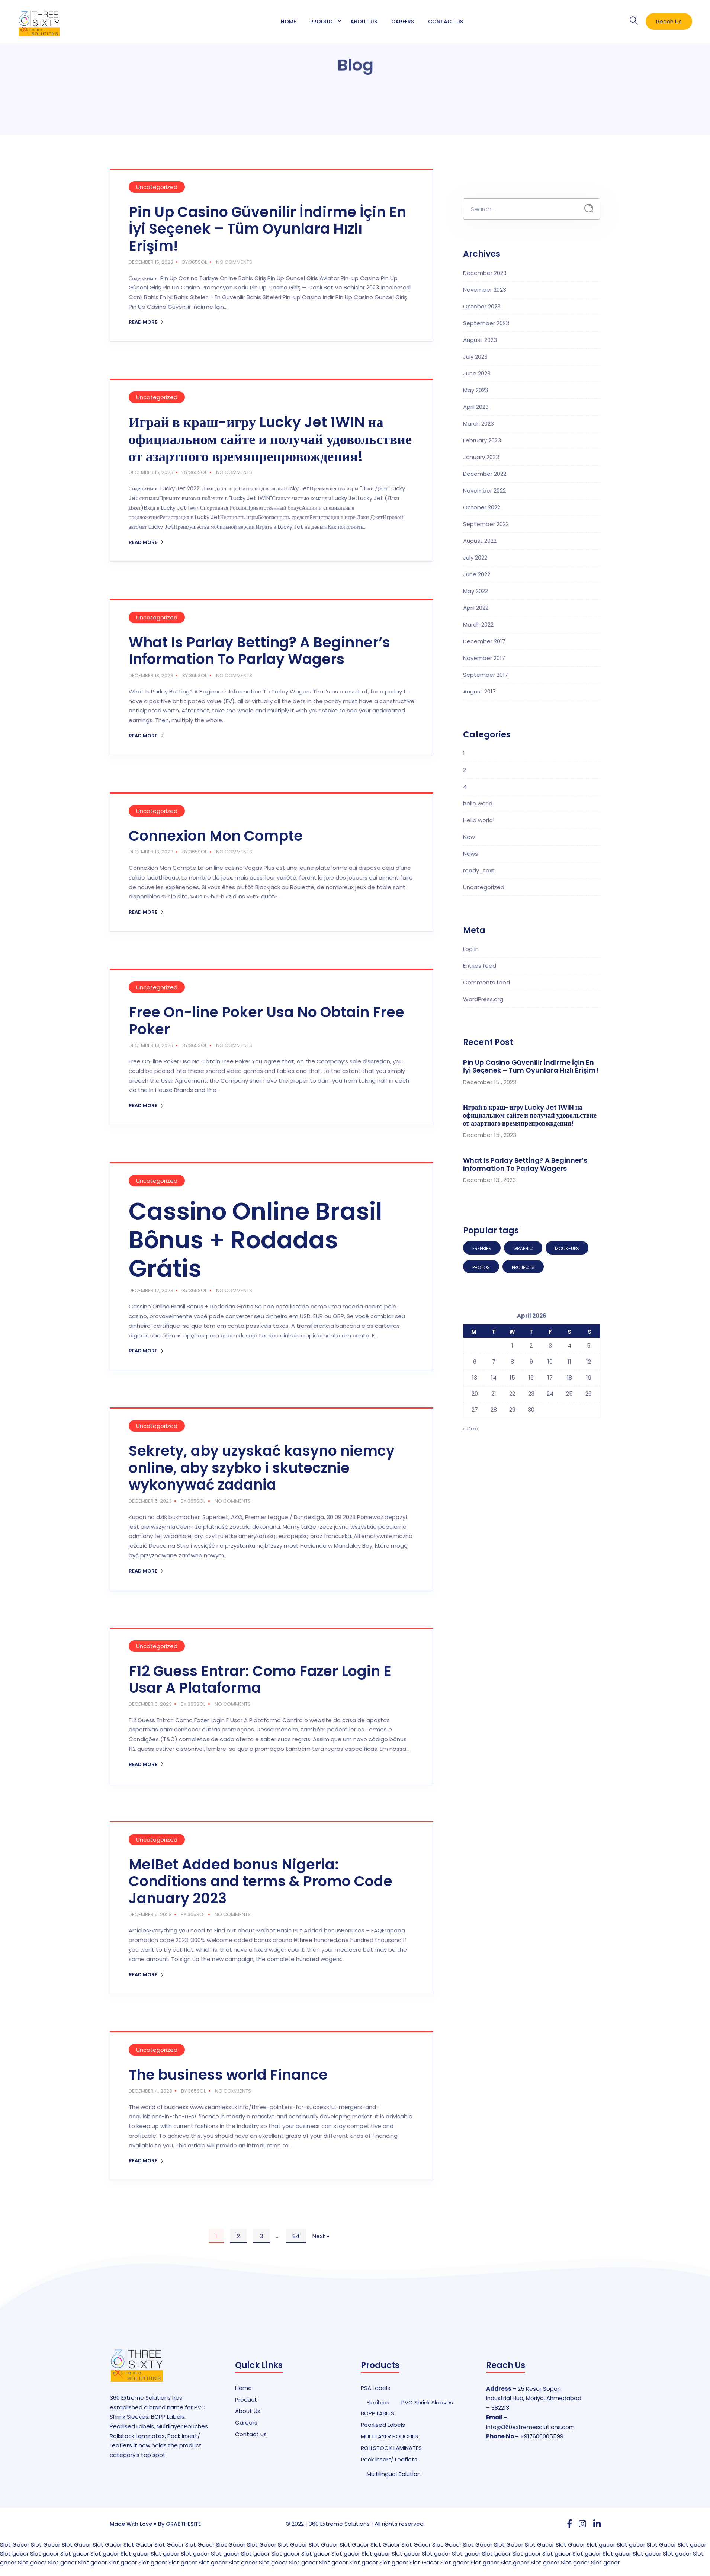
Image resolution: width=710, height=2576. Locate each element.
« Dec (470, 1428)
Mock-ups (567, 1248)
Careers (402, 21)
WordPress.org (483, 999)
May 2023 (475, 390)
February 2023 (482, 440)
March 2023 (478, 423)
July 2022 (475, 557)
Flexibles (378, 2402)
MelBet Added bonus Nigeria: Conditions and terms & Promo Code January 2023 (260, 1881)
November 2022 (484, 490)
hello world (477, 803)
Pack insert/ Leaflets (389, 2459)
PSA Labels (375, 2388)
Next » (320, 2236)
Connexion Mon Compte (216, 836)
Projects (523, 1267)
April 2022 (475, 608)
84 (295, 2236)
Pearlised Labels (383, 2425)
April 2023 (476, 407)
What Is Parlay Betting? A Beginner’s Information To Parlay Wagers (259, 650)
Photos (481, 1267)
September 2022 (486, 524)
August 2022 (480, 541)
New (469, 837)
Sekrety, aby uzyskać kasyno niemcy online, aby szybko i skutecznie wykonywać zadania (262, 1467)
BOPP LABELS (377, 2413)
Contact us (251, 2434)
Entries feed (479, 966)
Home (288, 21)
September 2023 (486, 323)
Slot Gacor (14, 2544)
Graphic (523, 1248)
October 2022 (481, 507)
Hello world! (478, 820)
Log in (471, 949)
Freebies (481, 1248)
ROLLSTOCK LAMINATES (391, 2448)
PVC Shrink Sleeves (427, 2402)
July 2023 (475, 357)
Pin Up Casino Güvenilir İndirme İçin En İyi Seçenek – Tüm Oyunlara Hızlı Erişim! (267, 229)
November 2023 (484, 290)
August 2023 (480, 340)
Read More (146, 322)
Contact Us (445, 21)
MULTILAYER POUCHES (389, 2436)
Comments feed (486, 982)
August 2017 (479, 691)
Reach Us (669, 21)
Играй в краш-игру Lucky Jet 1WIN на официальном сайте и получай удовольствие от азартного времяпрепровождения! (270, 439)
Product (323, 21)
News (470, 854)
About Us (363, 21)
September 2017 (485, 675)
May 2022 (475, 591)
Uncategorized (156, 187)
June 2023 (477, 373)
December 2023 (485, 273)
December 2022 (484, 474)
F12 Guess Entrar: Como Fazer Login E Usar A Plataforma (260, 1679)
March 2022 (478, 624)
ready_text (479, 870)
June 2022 (476, 574)
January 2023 (481, 457)
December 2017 (484, 641)
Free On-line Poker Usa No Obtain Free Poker (266, 1020)
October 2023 (482, 306)
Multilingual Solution (394, 2474)
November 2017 (484, 658)
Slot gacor (601, 2544)
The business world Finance (228, 2075)
